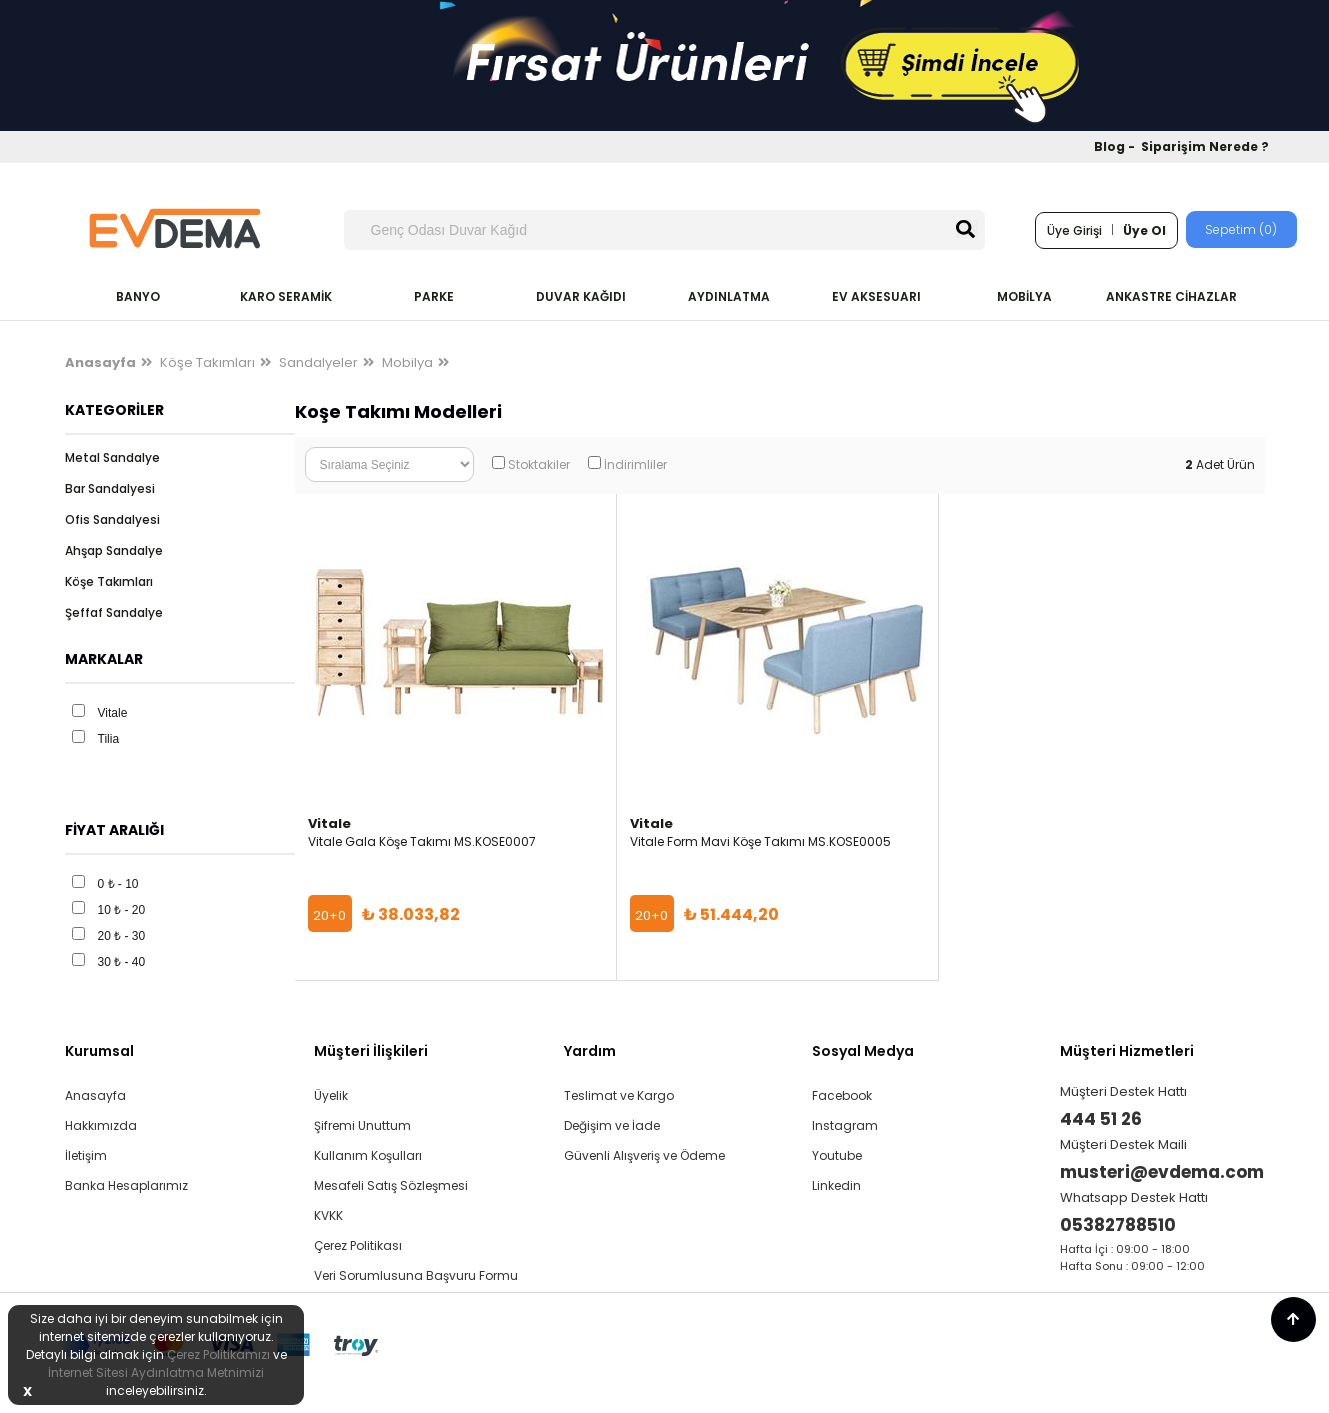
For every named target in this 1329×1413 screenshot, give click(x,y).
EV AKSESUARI (876, 296)
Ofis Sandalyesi (112, 519)
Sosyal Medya (863, 1051)
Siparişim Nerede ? (1205, 146)
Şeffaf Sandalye (114, 612)
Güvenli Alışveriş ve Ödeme (644, 1155)
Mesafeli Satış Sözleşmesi (391, 1185)
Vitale (113, 713)
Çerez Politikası (358, 1245)
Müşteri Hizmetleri (1127, 1051)
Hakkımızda (101, 1125)
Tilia (109, 739)
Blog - (1116, 146)
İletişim (86, 1155)
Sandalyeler (318, 362)
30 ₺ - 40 (122, 962)
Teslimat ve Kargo (619, 1095)
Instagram (845, 1125)
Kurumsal (99, 1051)
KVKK (328, 1215)
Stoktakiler (539, 464)
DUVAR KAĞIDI (581, 296)
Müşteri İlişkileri (371, 1051)
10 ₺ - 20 (122, 910)
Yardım (590, 1051)
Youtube (837, 1155)
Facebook (842, 1095)
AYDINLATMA (729, 296)
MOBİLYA (1024, 296)
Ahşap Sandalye (114, 550)
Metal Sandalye (112, 457)
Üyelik (331, 1095)
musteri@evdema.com (1162, 1172)
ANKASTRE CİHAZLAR (1171, 296)
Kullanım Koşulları (368, 1155)
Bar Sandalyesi (110, 488)
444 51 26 (1101, 1119)
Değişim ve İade (612, 1125)
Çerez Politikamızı (218, 1354)
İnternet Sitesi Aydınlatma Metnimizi (156, 1372)
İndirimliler (635, 464)
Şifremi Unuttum (362, 1125)
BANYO (138, 296)
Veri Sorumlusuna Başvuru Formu (416, 1275)
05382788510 (1118, 1225)
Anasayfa (95, 1095)
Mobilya (407, 362)
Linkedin (836, 1185)
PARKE (434, 296)
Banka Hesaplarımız (126, 1185)
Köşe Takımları (207, 362)
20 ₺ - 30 (122, 936)
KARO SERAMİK (286, 296)
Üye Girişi (1074, 230)
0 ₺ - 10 (118, 884)
